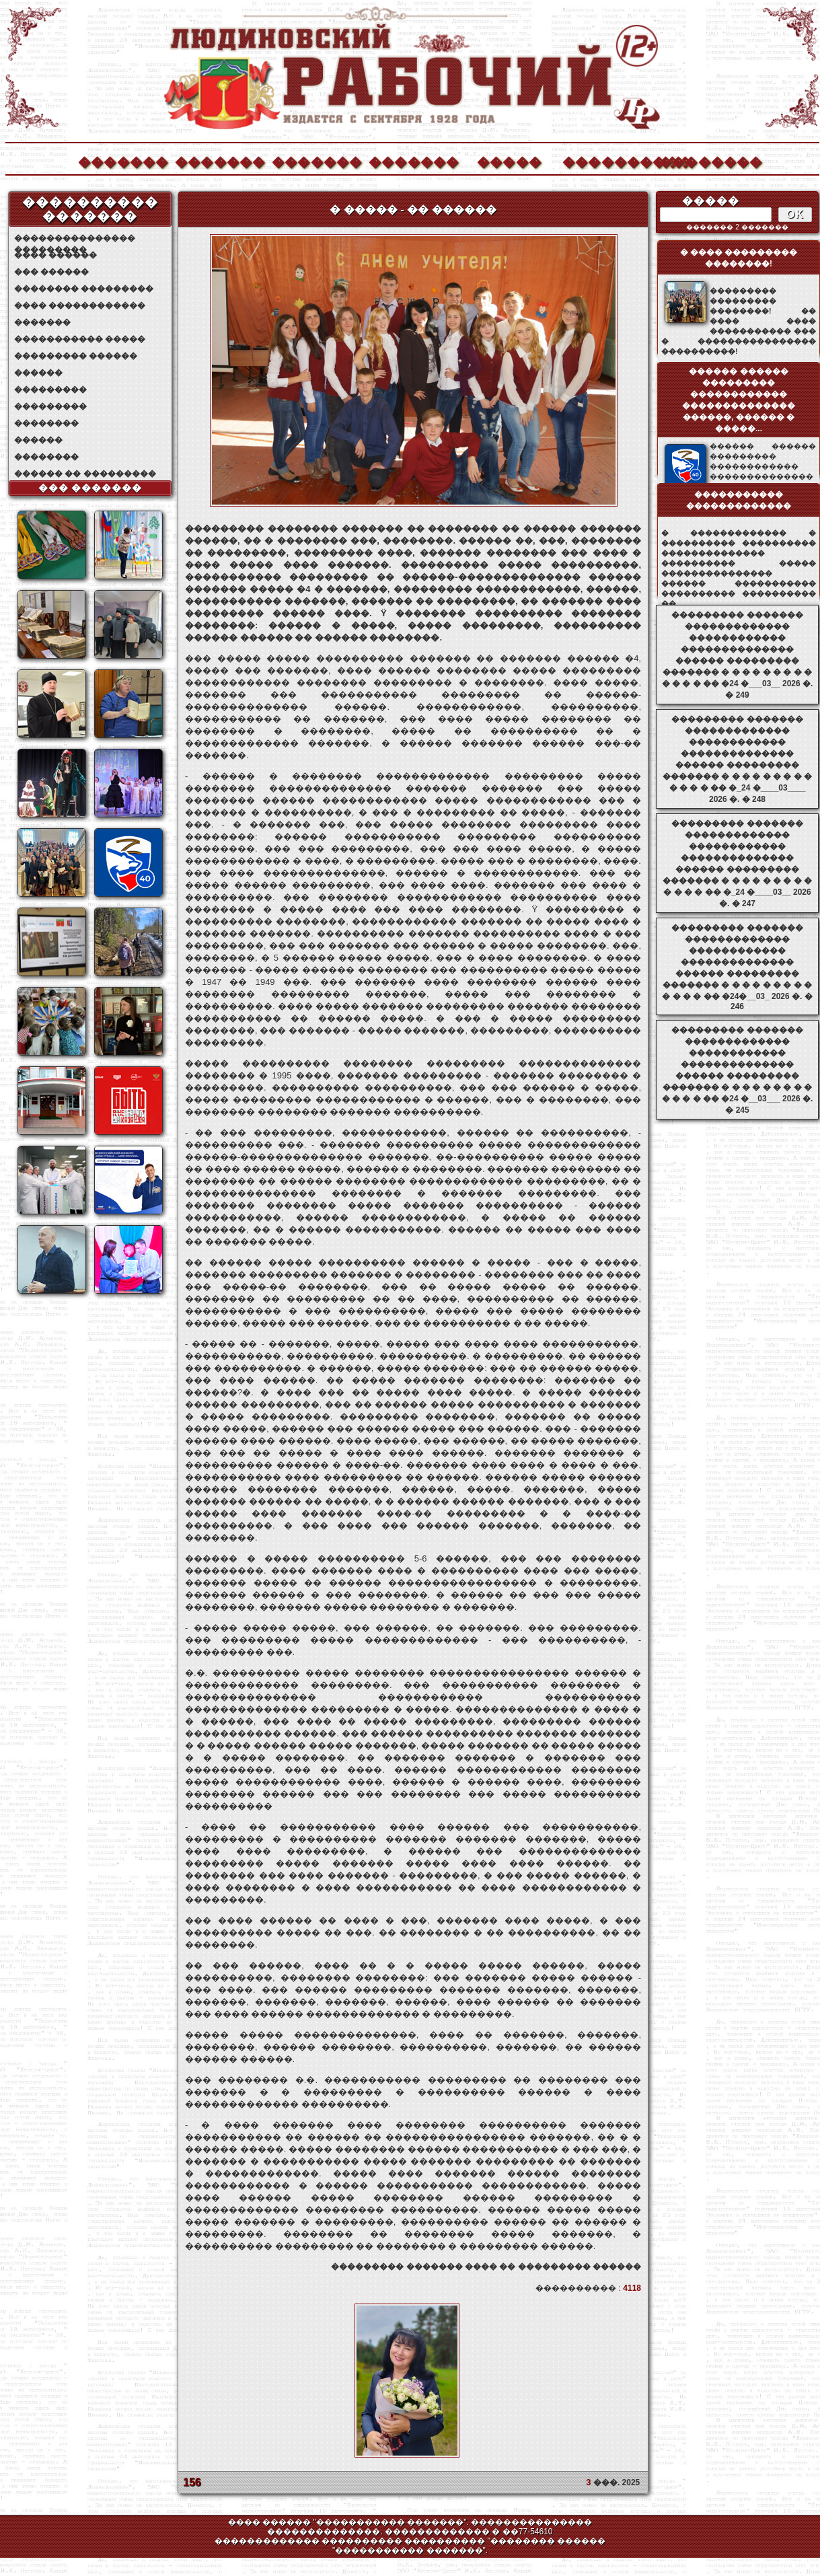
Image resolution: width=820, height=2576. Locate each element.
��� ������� (90, 487)
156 (192, 2482)
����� (509, 160)
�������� (703, 160)
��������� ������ (75, 356)
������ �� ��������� (85, 473)
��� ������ (51, 272)
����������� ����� (79, 339)
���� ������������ (79, 305)
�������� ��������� (83, 288)
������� (122, 160)
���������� (606, 160)
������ (38, 372)
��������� (50, 389)
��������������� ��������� (74, 238)
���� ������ (55, 255)
